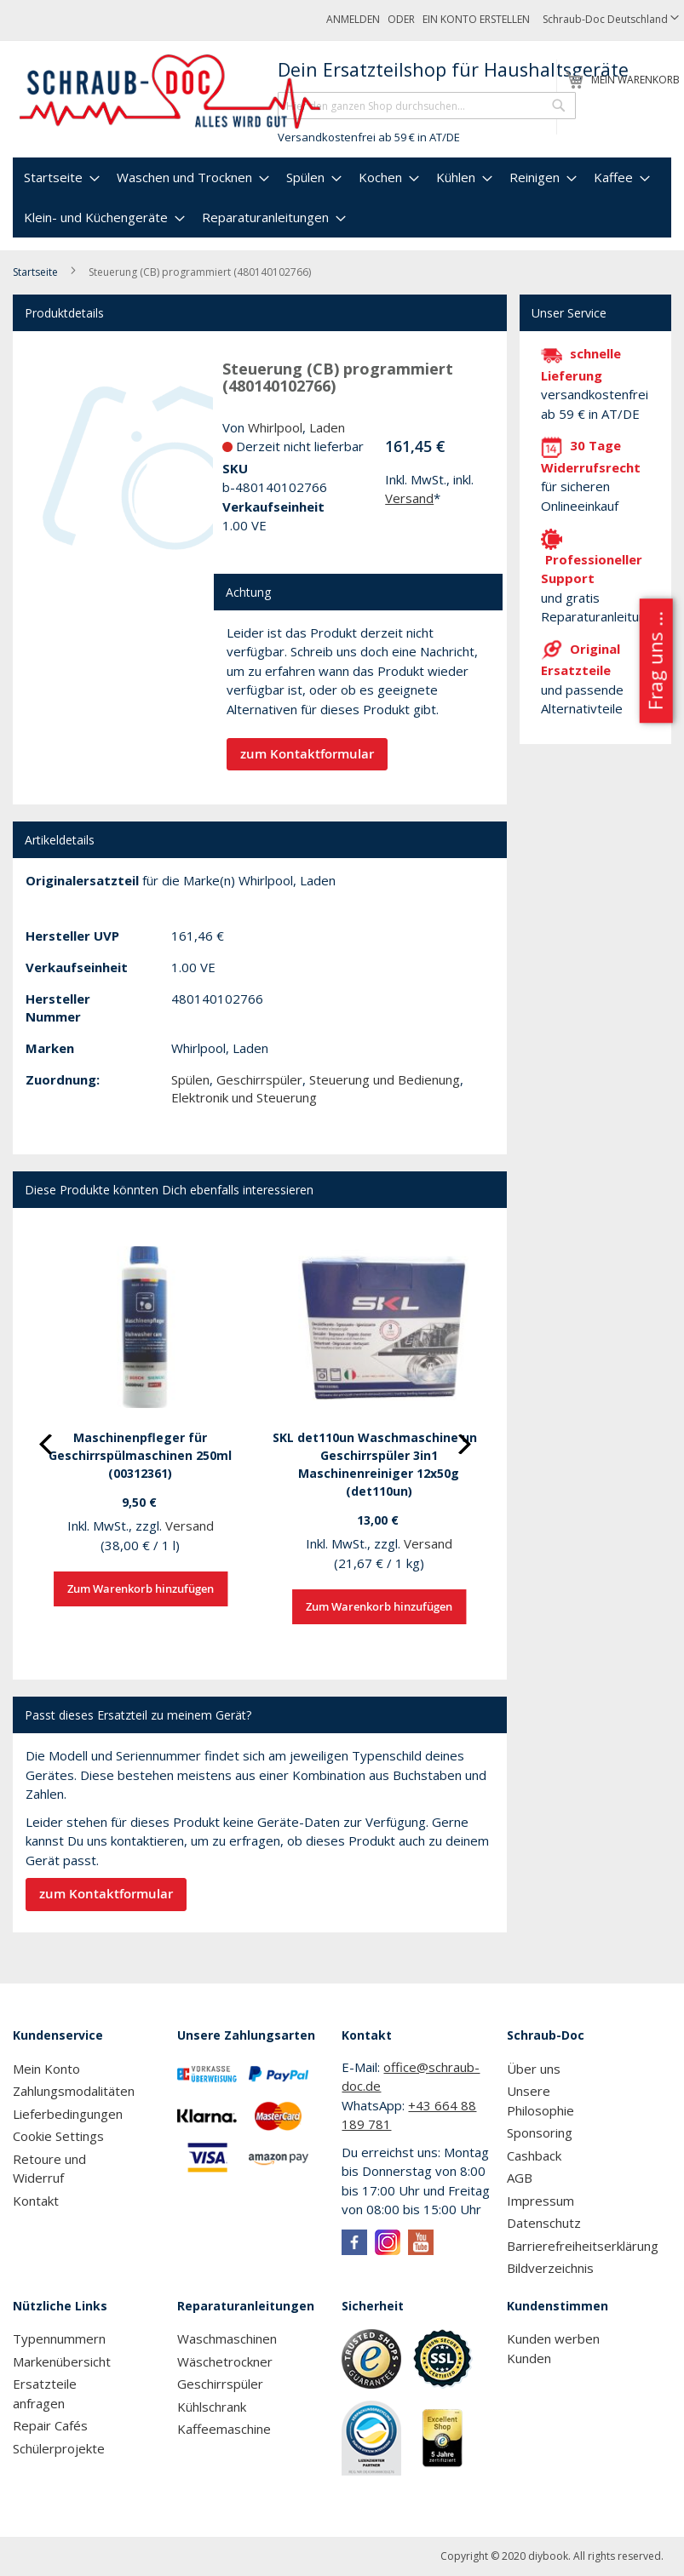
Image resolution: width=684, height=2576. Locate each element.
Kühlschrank (211, 2406)
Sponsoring (539, 2132)
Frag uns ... (654, 660)
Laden (327, 427)
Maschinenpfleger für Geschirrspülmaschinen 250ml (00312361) (140, 1455)
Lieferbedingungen (68, 2113)
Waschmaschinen (227, 2338)
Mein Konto (46, 2068)
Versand (409, 498)
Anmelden (353, 19)
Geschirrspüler (259, 1079)
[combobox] (427, 105)
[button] (611, 20)
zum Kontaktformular (307, 754)
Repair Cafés (50, 2425)
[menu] (342, 197)
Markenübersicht (62, 2361)
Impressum (540, 2200)
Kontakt (36, 2200)
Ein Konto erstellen (476, 19)
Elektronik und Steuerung (244, 1097)
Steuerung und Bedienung (384, 1079)
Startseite (35, 272)
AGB (519, 2177)
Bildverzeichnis (550, 2267)
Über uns (533, 2068)
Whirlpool (275, 427)
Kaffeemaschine (224, 2428)
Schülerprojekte (59, 2448)
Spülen (190, 1079)
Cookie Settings (58, 2135)
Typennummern (59, 2338)
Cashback (534, 2155)
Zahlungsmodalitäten (74, 2090)
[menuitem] (60, 177)
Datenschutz (544, 2222)
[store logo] (171, 92)
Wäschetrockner (225, 2361)
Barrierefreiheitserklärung (582, 2245)
